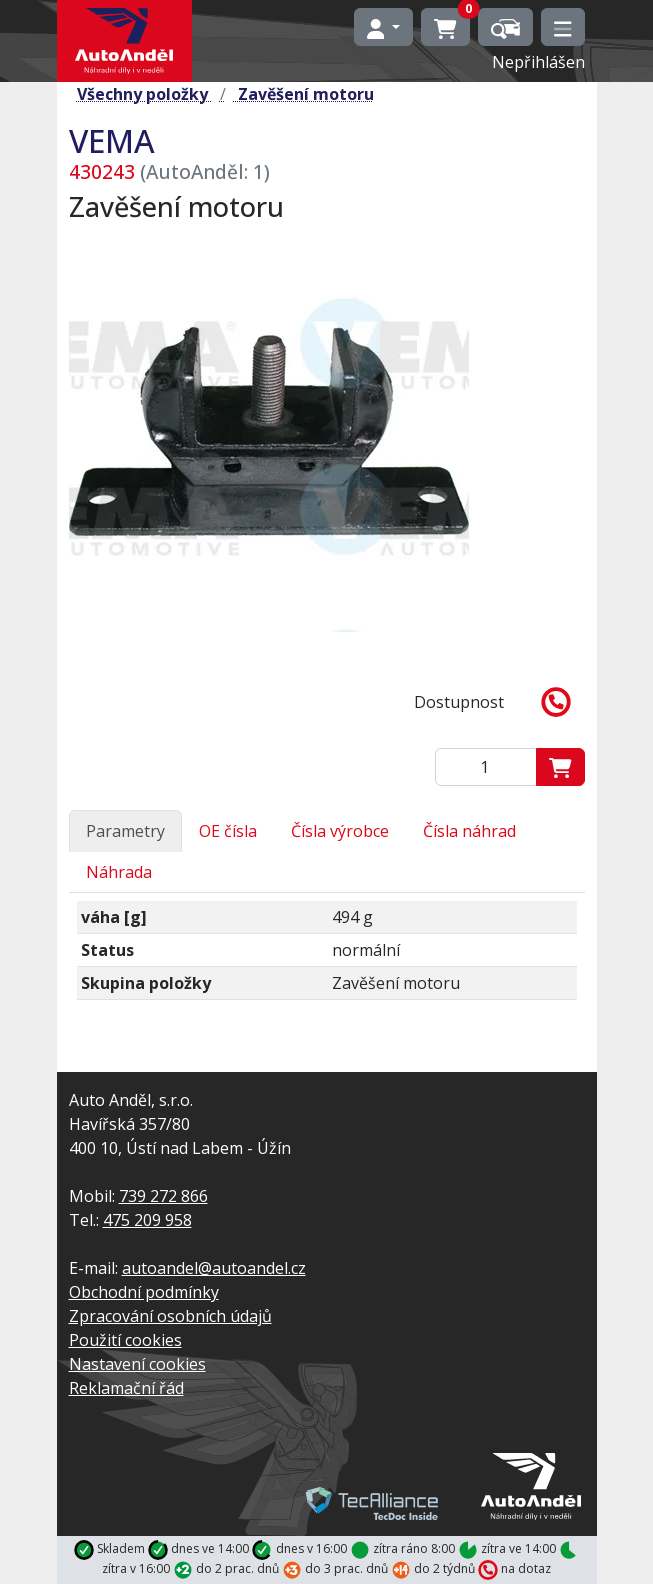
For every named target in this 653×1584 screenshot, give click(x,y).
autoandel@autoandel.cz (214, 1268)
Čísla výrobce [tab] (340, 831)
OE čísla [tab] (228, 831)
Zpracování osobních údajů (170, 1316)
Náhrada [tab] (119, 872)
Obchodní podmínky (144, 1292)
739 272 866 (163, 1196)
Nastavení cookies (137, 1364)
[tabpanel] (327, 958)
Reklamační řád (126, 1388)
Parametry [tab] (125, 831)
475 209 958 (147, 1220)
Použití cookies (125, 1340)
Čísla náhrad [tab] (469, 831)
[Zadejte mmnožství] (486, 767)
